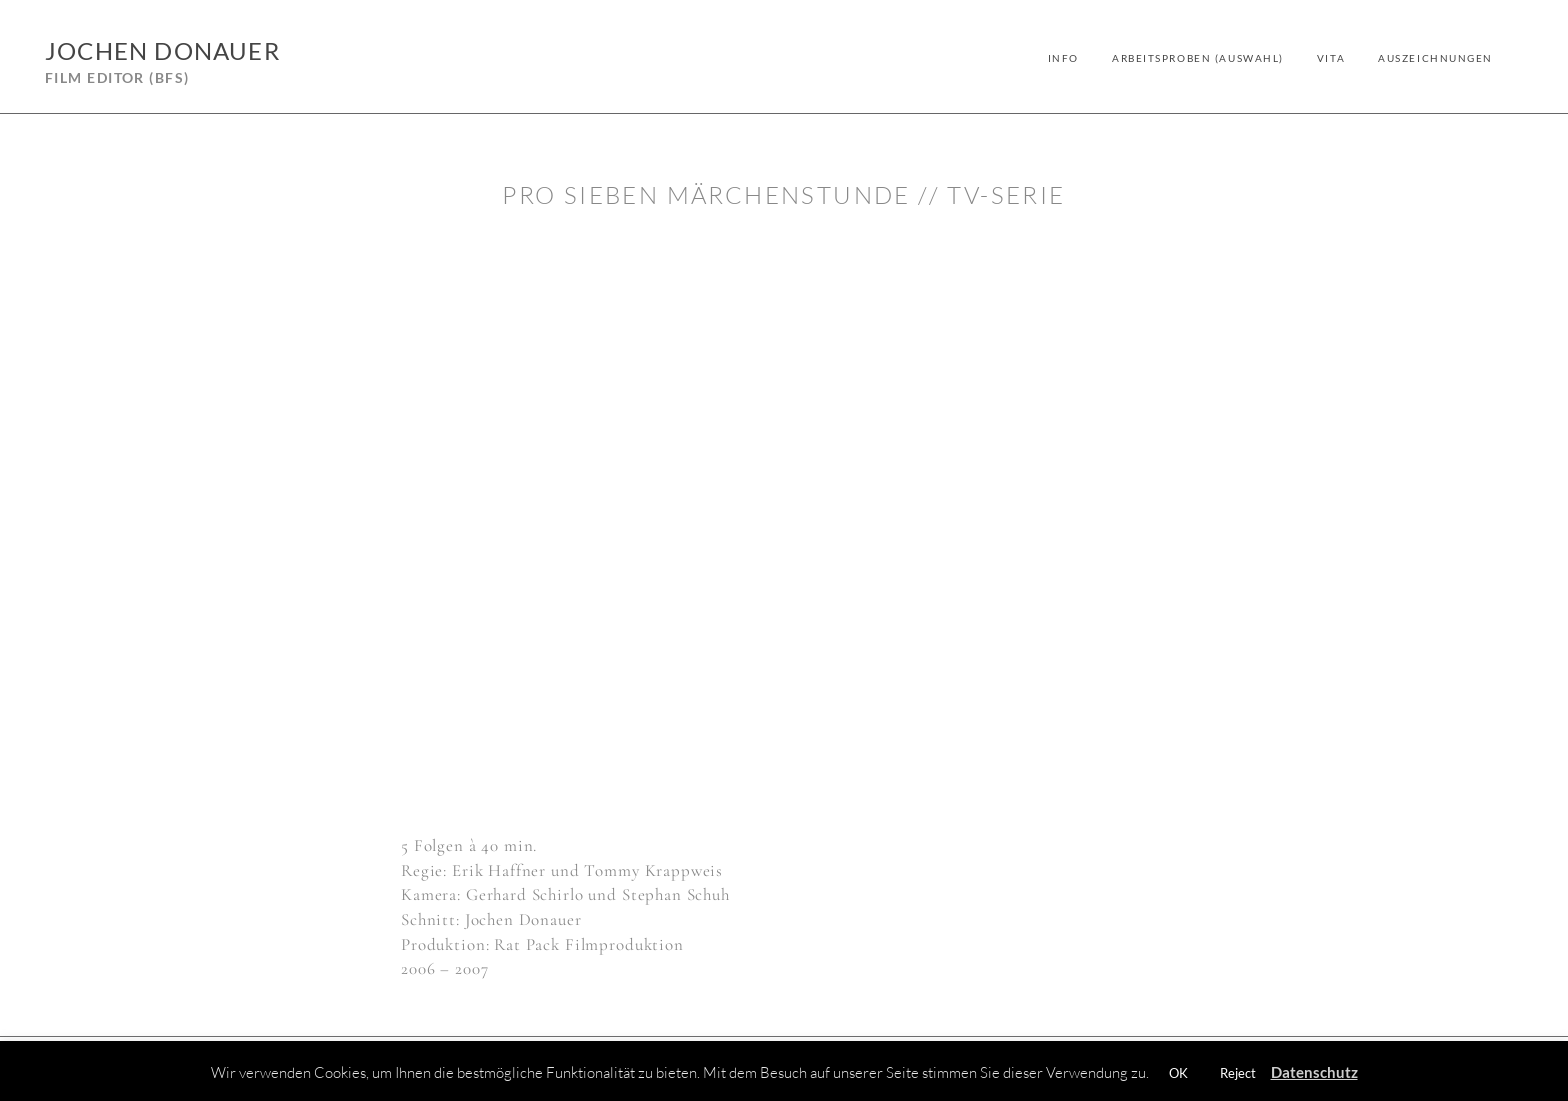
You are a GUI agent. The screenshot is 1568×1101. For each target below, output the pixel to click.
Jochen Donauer (162, 50)
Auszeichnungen (1435, 58)
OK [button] (1178, 1073)
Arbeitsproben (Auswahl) (1198, 58)
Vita (1331, 58)
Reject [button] (1238, 1073)
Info (1063, 58)
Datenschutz (1314, 1072)
